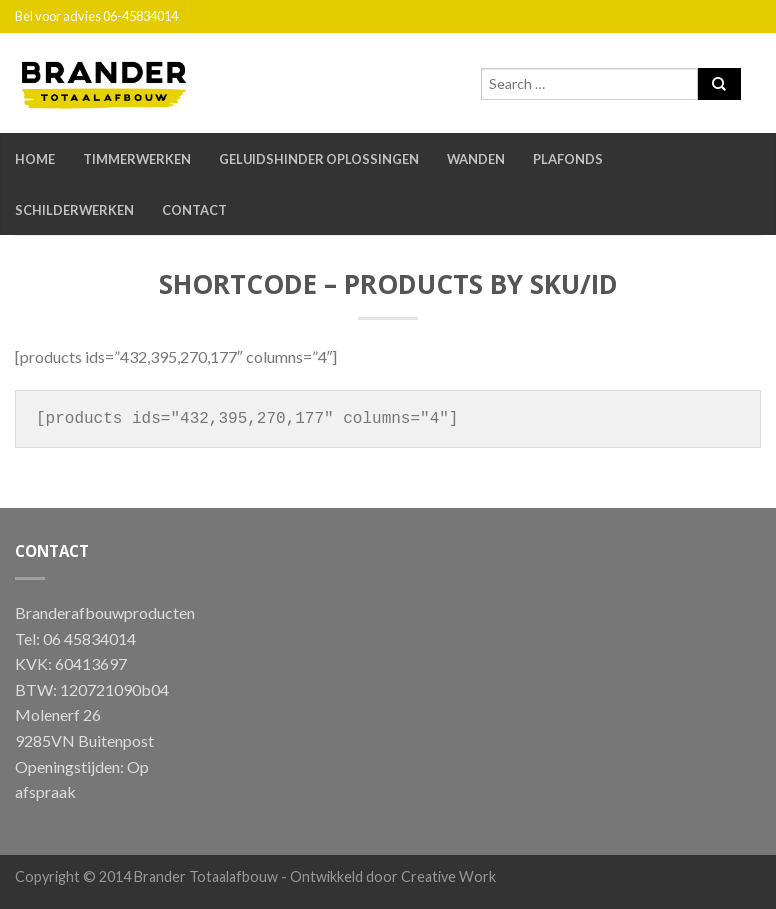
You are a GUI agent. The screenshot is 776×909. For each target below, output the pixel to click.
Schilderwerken (74, 210)
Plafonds (568, 159)
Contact (194, 210)
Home (35, 159)
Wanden (476, 159)
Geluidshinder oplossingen (319, 159)
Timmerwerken (137, 159)
